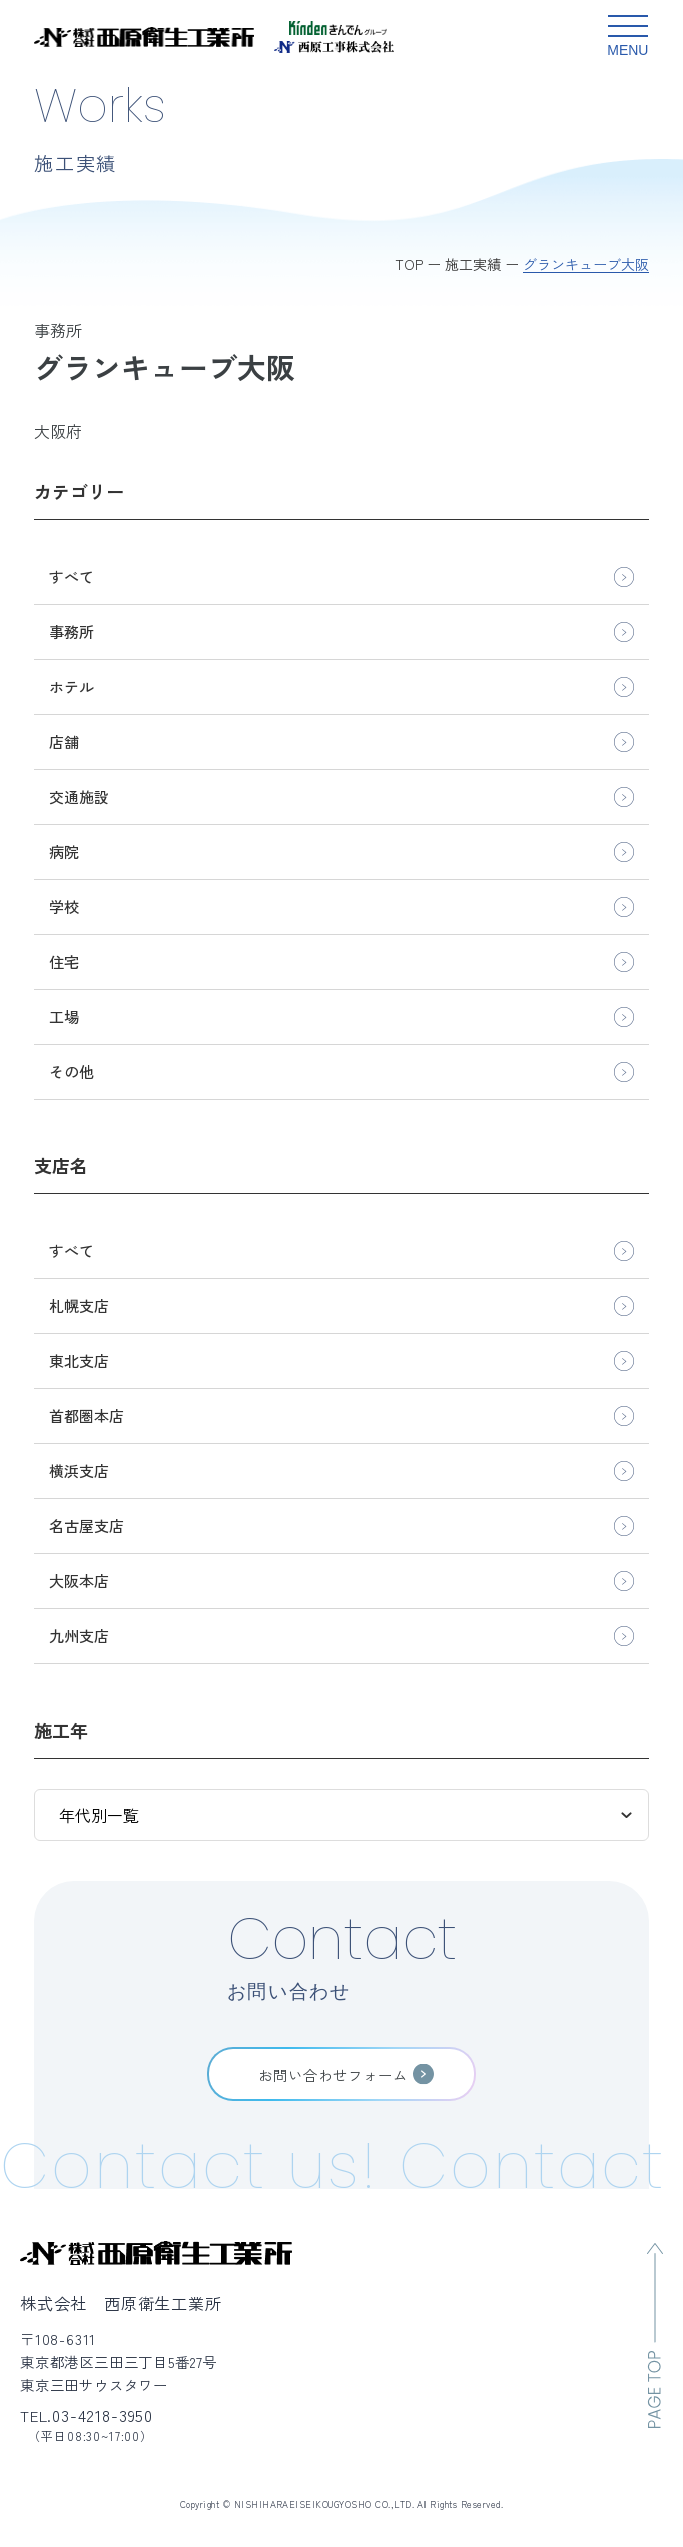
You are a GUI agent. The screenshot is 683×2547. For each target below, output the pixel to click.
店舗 (64, 741)
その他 (71, 1071)
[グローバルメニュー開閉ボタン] (628, 37)
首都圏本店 (86, 1415)
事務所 (71, 631)
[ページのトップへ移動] (655, 2335)
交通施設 (79, 796)
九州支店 (79, 1635)
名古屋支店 (86, 1525)
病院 (64, 851)
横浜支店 (79, 1470)
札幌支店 (79, 1305)
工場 (64, 1016)
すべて (71, 576)
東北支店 (79, 1360)
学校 (64, 906)
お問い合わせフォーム (333, 2074)
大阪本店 (79, 1580)
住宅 (64, 961)
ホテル (71, 686)
